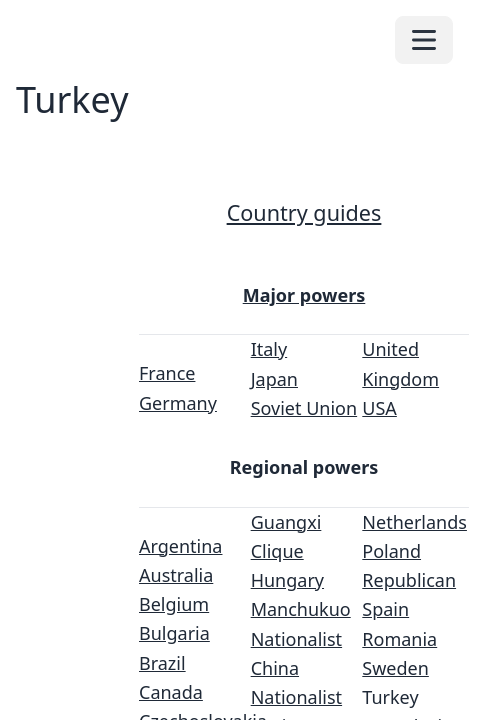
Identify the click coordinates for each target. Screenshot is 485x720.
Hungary (287, 580)
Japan (274, 379)
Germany (178, 403)
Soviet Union (304, 408)
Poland (391, 551)
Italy (269, 349)
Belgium (174, 604)
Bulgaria (174, 633)
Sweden (395, 668)
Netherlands (414, 522)
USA (379, 408)
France (167, 373)
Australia (176, 575)
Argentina (180, 546)
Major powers (304, 295)
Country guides (304, 212)
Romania (399, 639)
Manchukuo (301, 609)
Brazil (162, 663)
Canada (171, 692)
